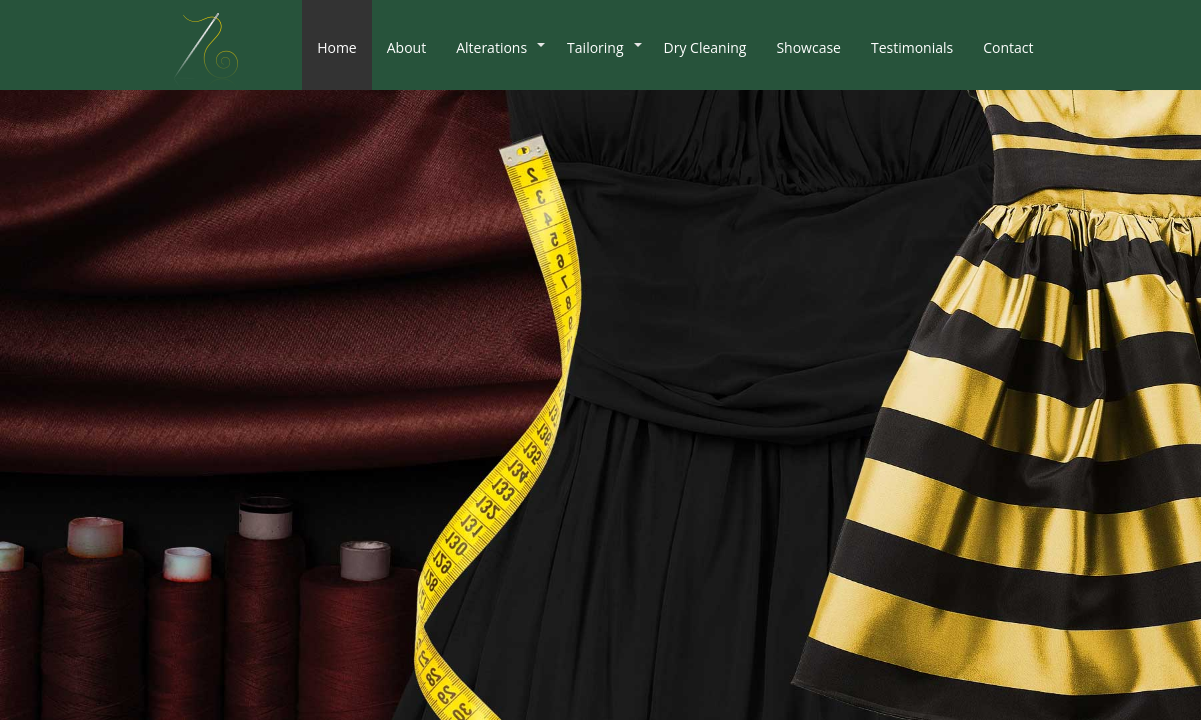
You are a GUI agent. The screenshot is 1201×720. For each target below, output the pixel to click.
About (406, 47)
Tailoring (595, 47)
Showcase (808, 47)
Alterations (491, 47)
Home (337, 47)
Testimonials (912, 47)
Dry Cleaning (705, 47)
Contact (1008, 47)
